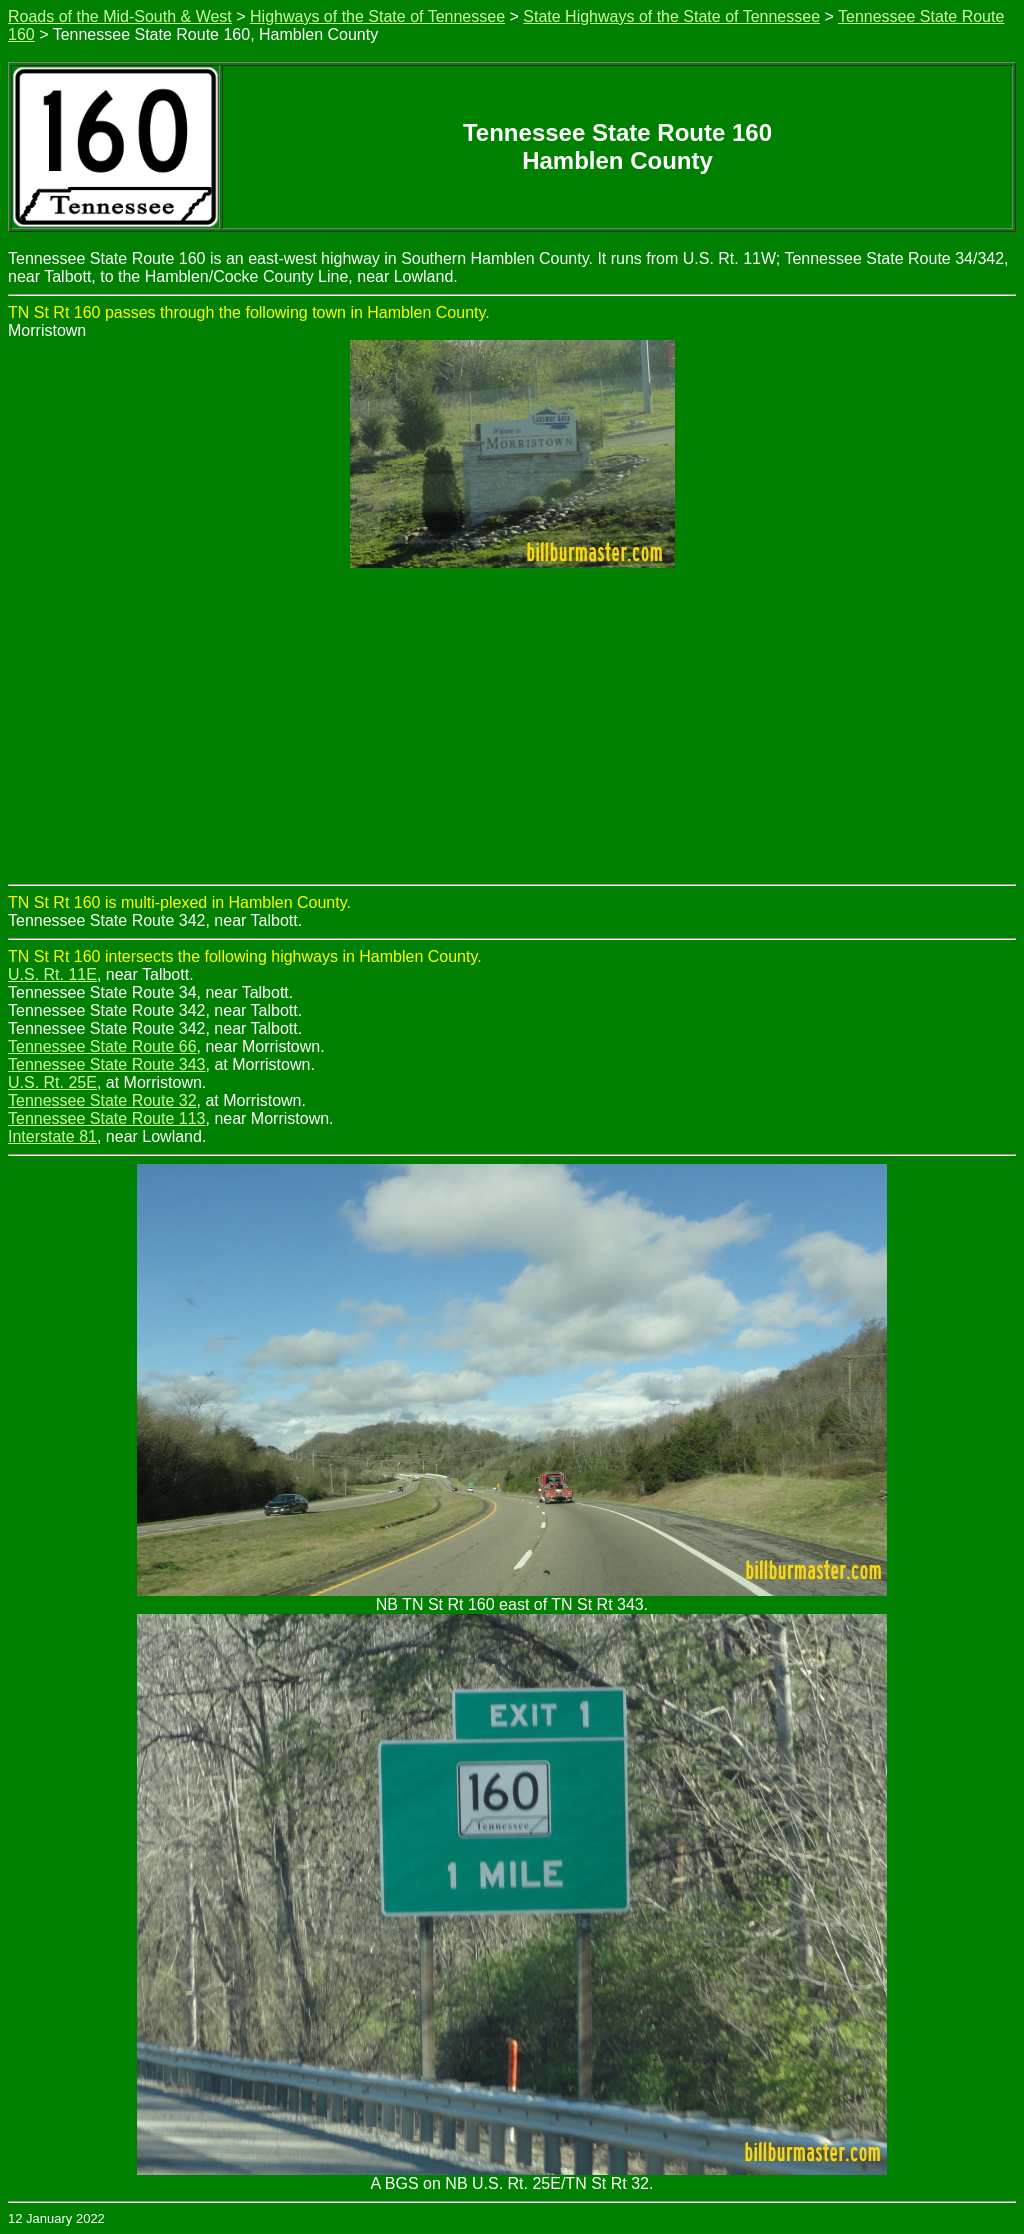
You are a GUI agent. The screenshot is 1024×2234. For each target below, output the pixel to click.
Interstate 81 (52, 1136)
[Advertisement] (512, 734)
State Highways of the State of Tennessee (671, 16)
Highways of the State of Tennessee (377, 16)
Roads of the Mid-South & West (120, 16)
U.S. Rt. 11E (52, 974)
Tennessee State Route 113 (106, 1118)
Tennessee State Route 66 (102, 1046)
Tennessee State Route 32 (102, 1100)
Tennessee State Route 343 (106, 1064)
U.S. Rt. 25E (52, 1082)
